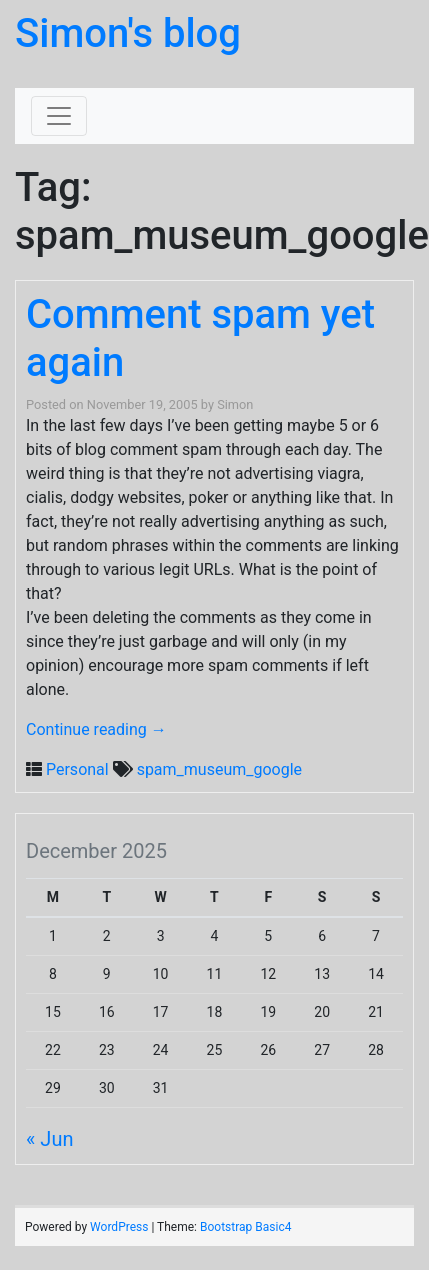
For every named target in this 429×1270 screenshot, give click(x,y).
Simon (235, 404)
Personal (77, 769)
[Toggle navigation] (59, 116)
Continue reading (96, 729)
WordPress (119, 1227)
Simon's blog (128, 33)
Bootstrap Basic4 (245, 1227)
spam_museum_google (219, 769)
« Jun (49, 1139)
